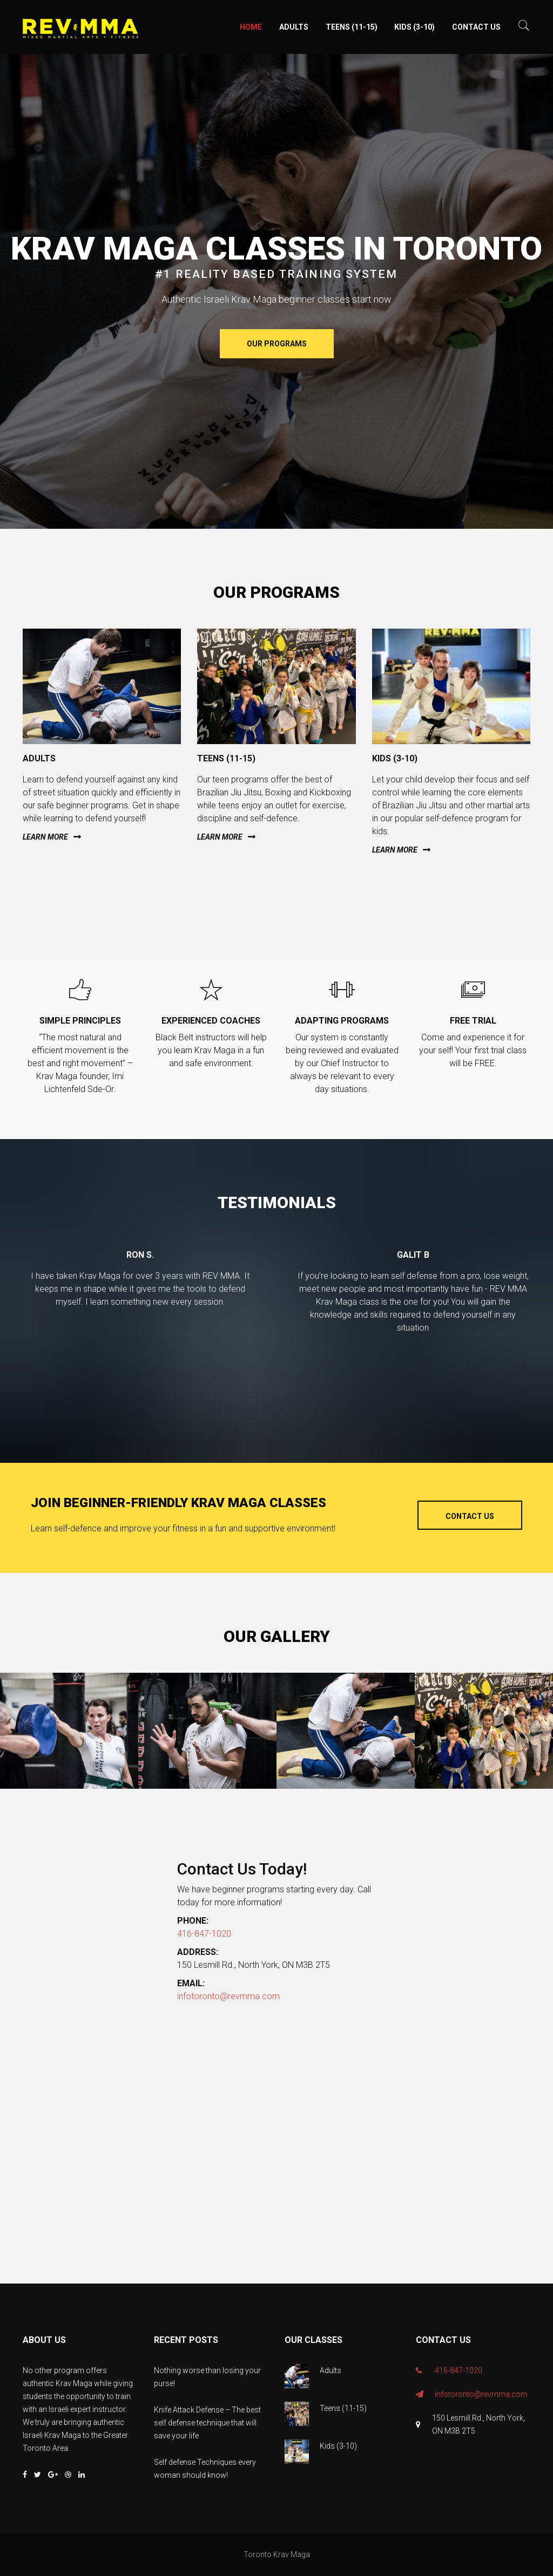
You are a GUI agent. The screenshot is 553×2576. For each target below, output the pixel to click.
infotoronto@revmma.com (228, 1996)
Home (251, 27)
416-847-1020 (204, 1933)
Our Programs (277, 343)
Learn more (45, 837)
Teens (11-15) (351, 27)
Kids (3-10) (414, 27)
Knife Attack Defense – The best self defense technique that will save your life (207, 2422)
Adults (293, 27)
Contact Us (476, 27)
